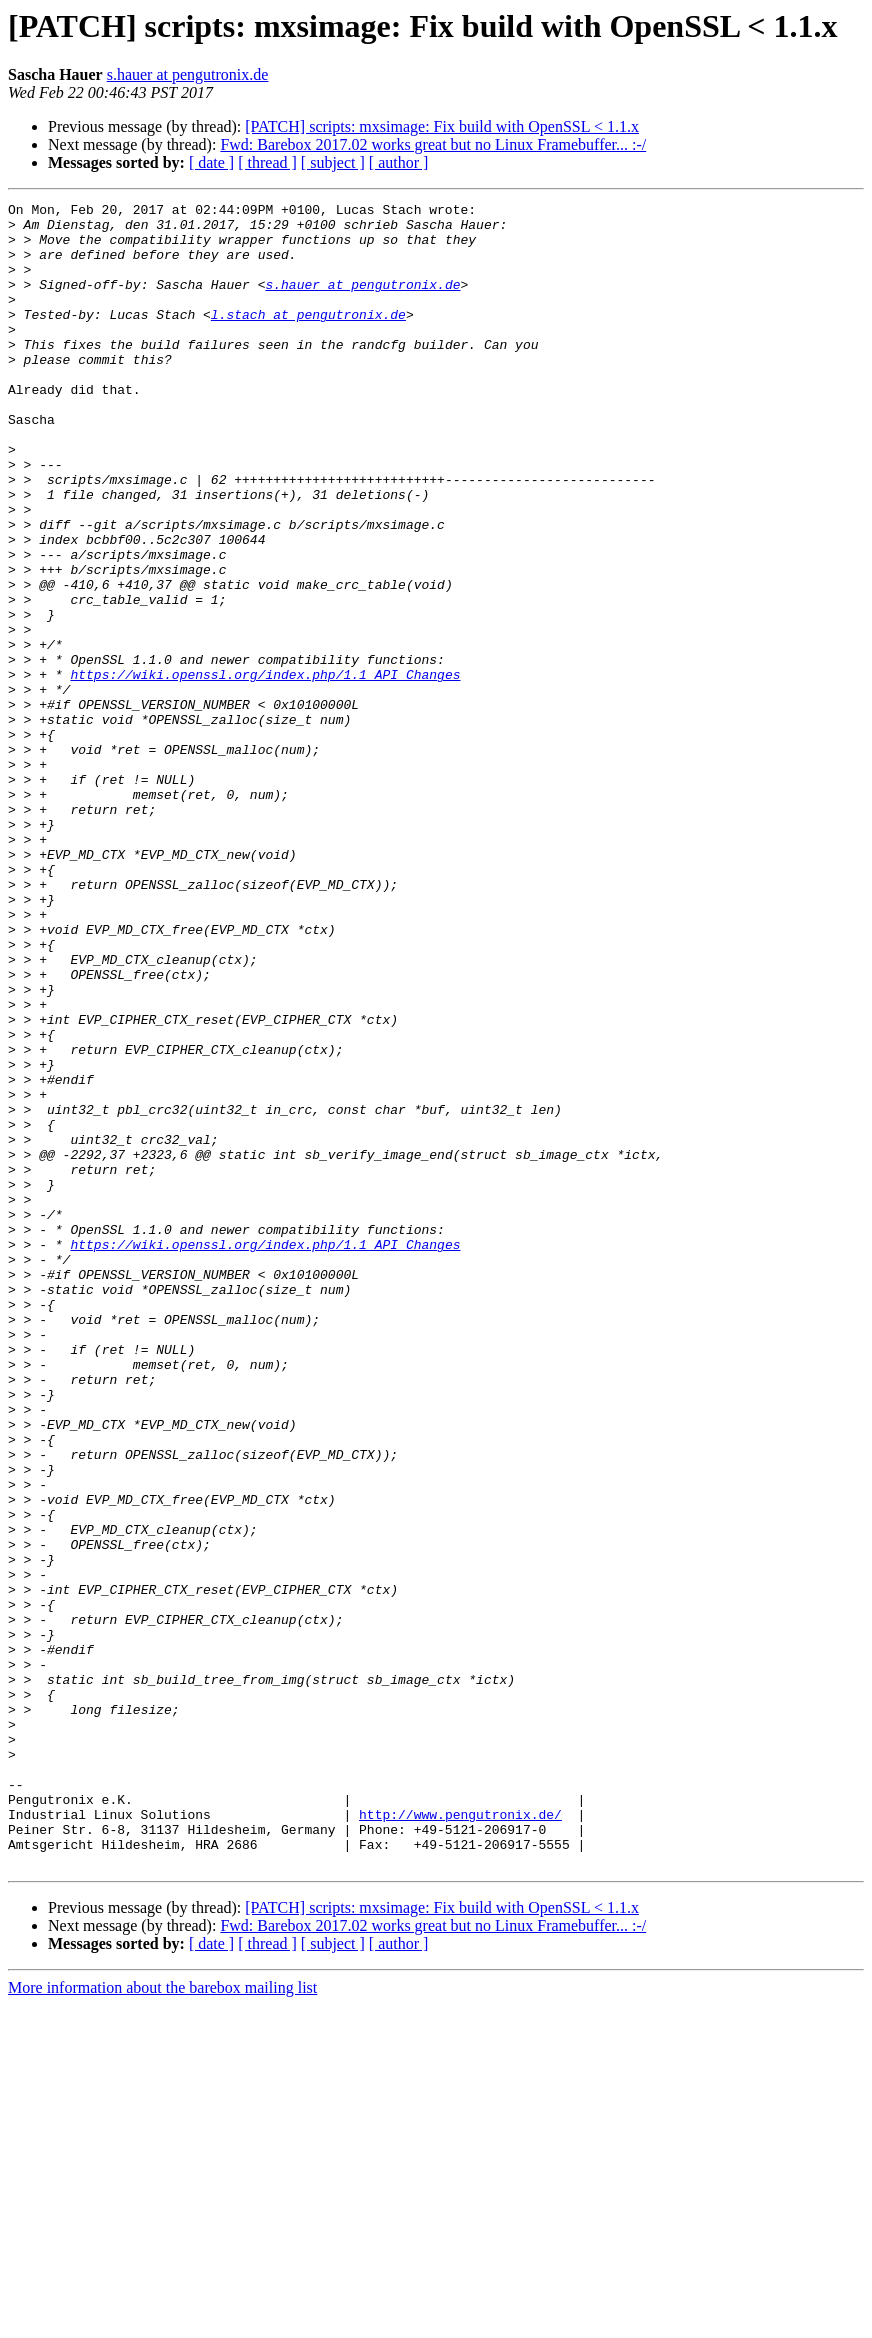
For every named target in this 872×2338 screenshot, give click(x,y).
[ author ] (399, 162)
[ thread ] (267, 162)
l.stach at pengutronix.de (308, 338)
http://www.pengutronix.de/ (460, 2138)
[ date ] (211, 162)
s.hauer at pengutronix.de (188, 74)
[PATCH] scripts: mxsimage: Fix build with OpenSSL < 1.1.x (442, 126)
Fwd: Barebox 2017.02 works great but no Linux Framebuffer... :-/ (433, 144)
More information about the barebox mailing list (162, 2320)
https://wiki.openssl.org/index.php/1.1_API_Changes (265, 770)
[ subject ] (333, 162)
